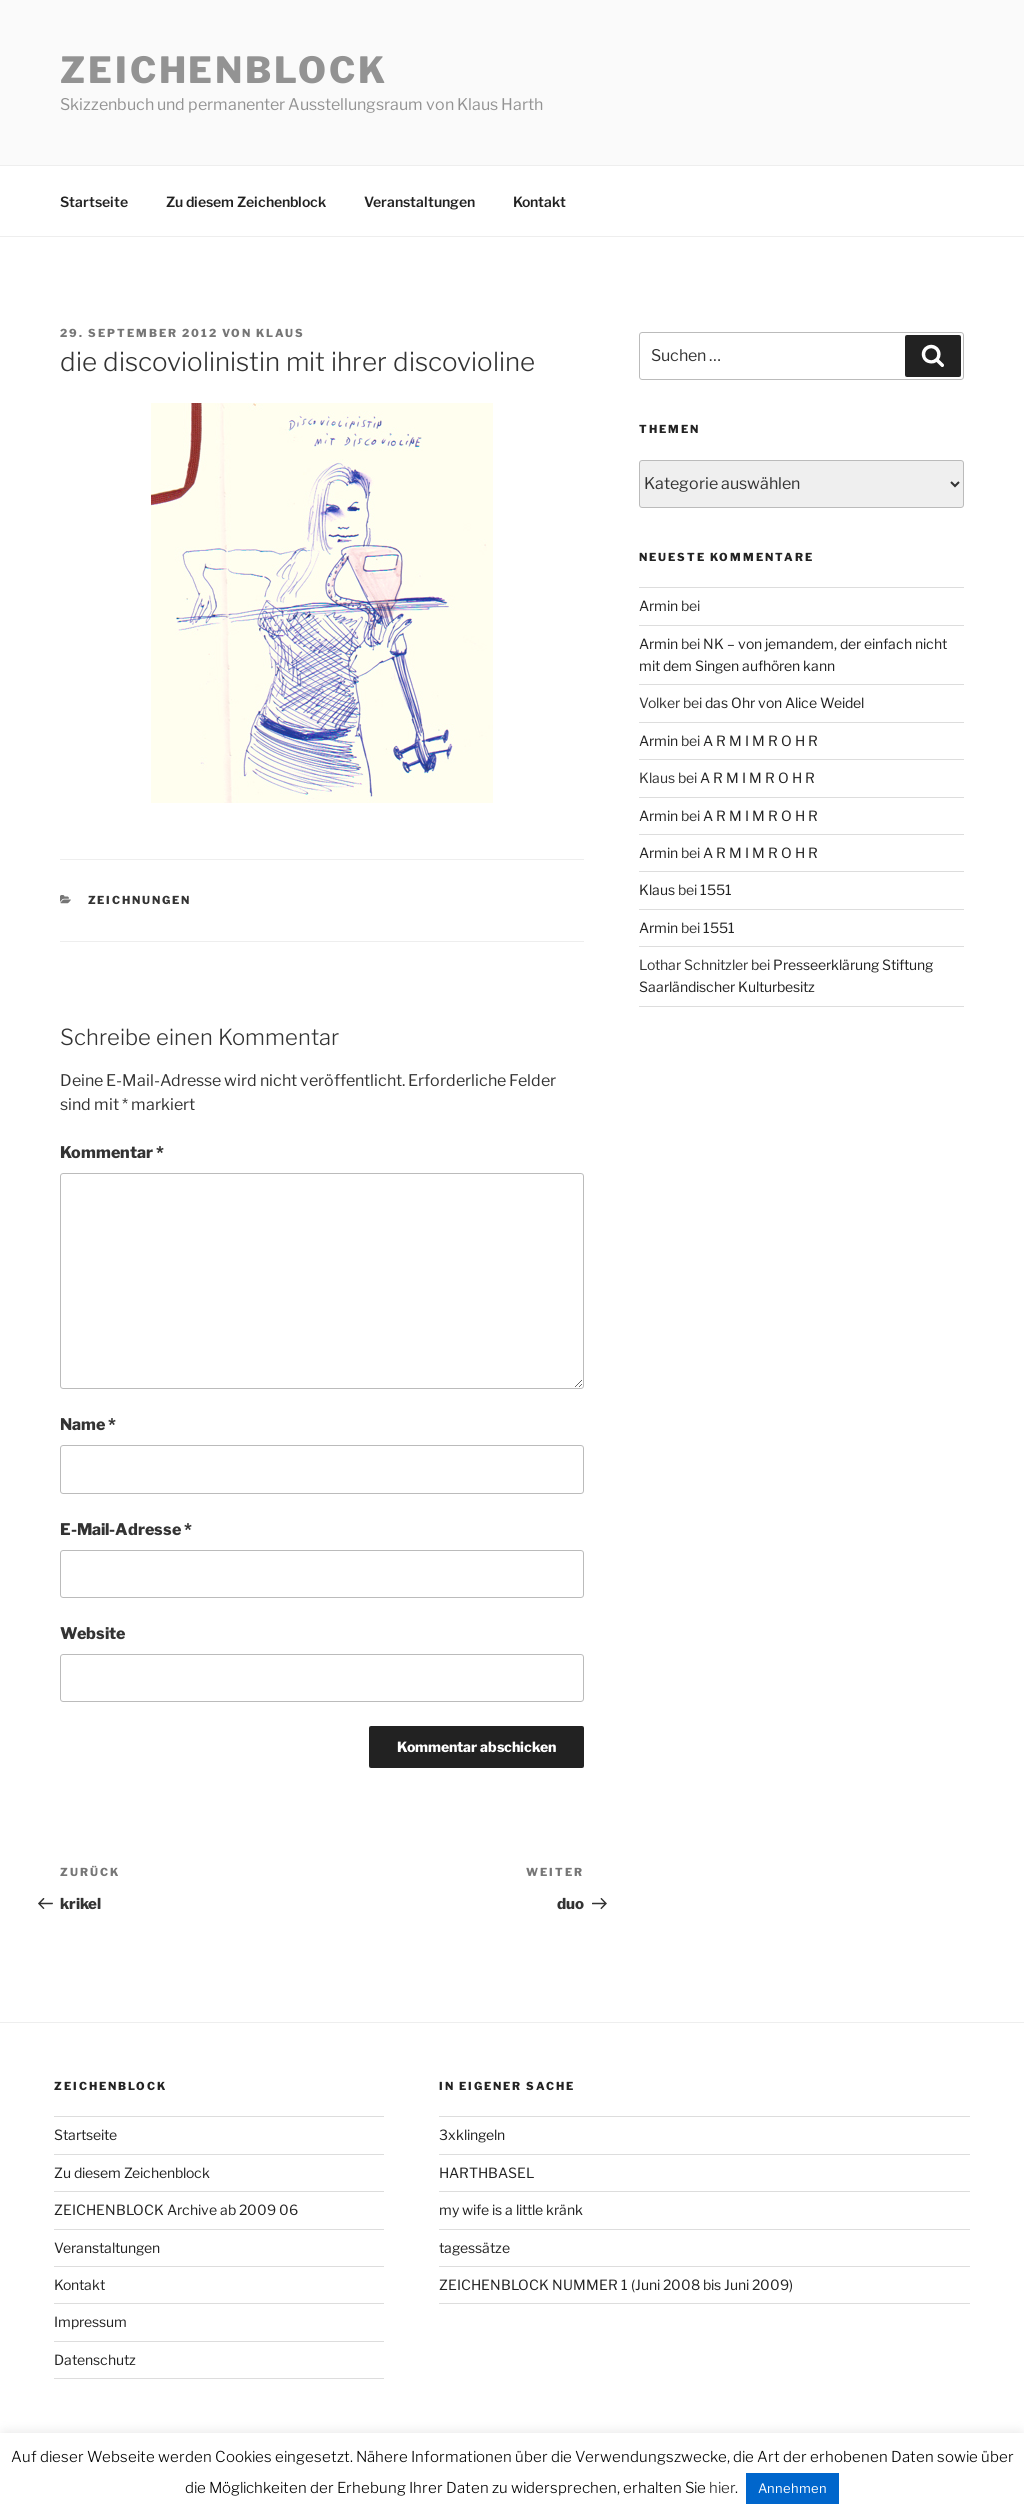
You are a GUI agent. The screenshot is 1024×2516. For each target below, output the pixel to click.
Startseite (94, 201)
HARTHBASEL (486, 2172)
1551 (716, 889)
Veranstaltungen (419, 201)
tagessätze (474, 2247)
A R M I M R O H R (760, 740)
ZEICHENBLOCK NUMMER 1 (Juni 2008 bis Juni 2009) (616, 2284)
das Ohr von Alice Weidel (784, 702)
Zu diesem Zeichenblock (246, 201)
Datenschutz (95, 2359)
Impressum (90, 2321)
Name (88, 1424)
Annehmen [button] (792, 2488)
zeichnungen (140, 900)
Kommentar (112, 1152)
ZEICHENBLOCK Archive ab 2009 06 (176, 2209)
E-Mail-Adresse (126, 1529)
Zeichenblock (224, 70)
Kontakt (539, 201)
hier (722, 2488)
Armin (658, 605)
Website (92, 1633)
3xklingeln (472, 2134)
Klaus (280, 333)
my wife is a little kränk (511, 2209)
